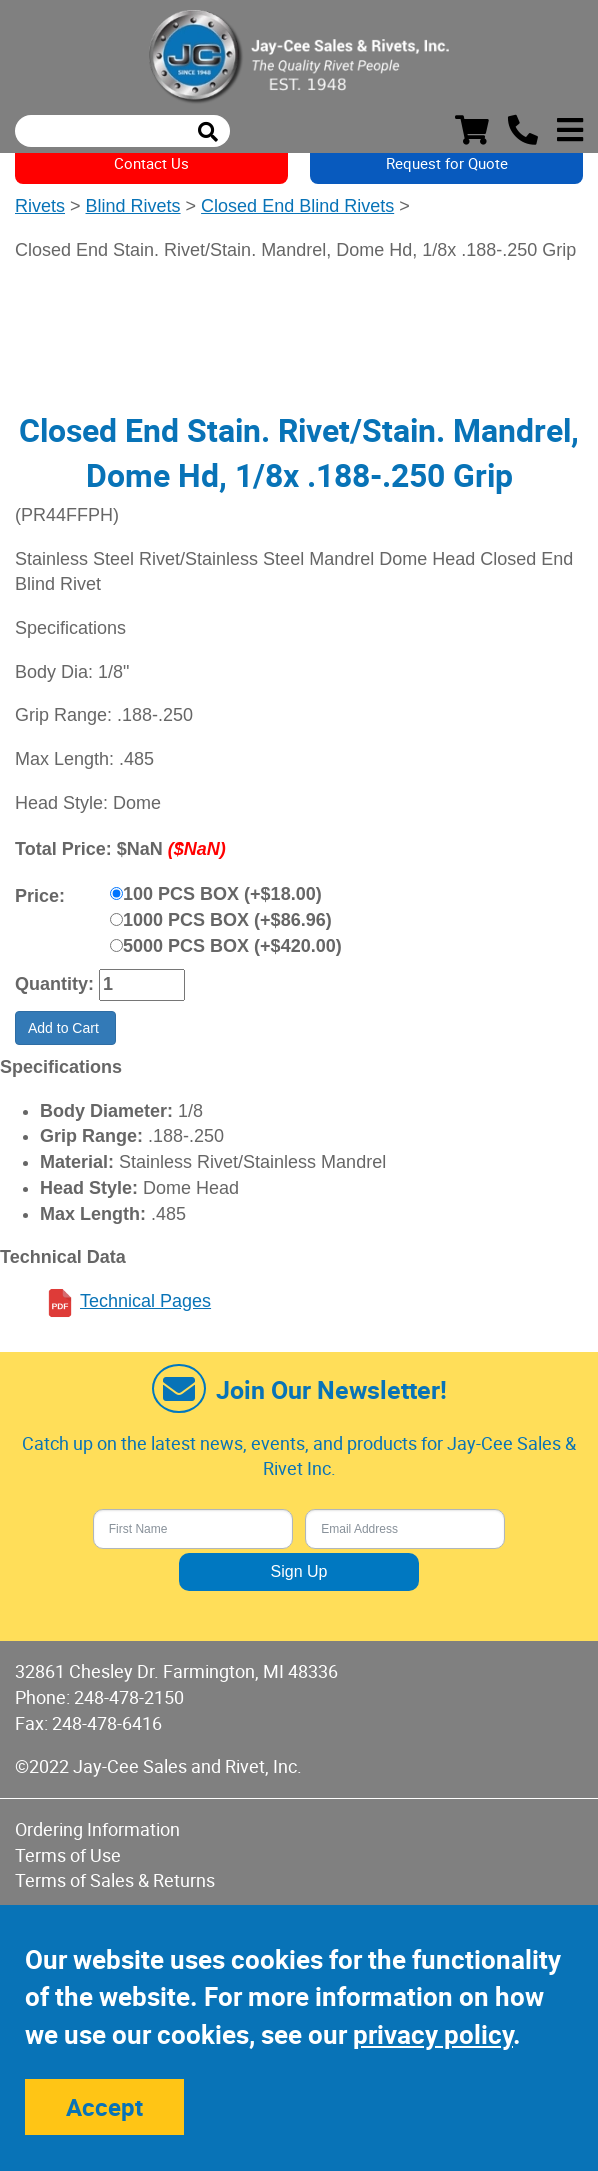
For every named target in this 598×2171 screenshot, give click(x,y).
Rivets (40, 206)
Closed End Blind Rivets (297, 206)
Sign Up (299, 1571)
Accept (104, 2107)
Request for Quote (447, 163)
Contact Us (151, 163)
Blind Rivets (133, 206)
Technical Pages (145, 1301)
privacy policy (433, 2034)
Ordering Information (97, 1829)
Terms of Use (68, 1855)
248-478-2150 (129, 1697)
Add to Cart (65, 1028)
